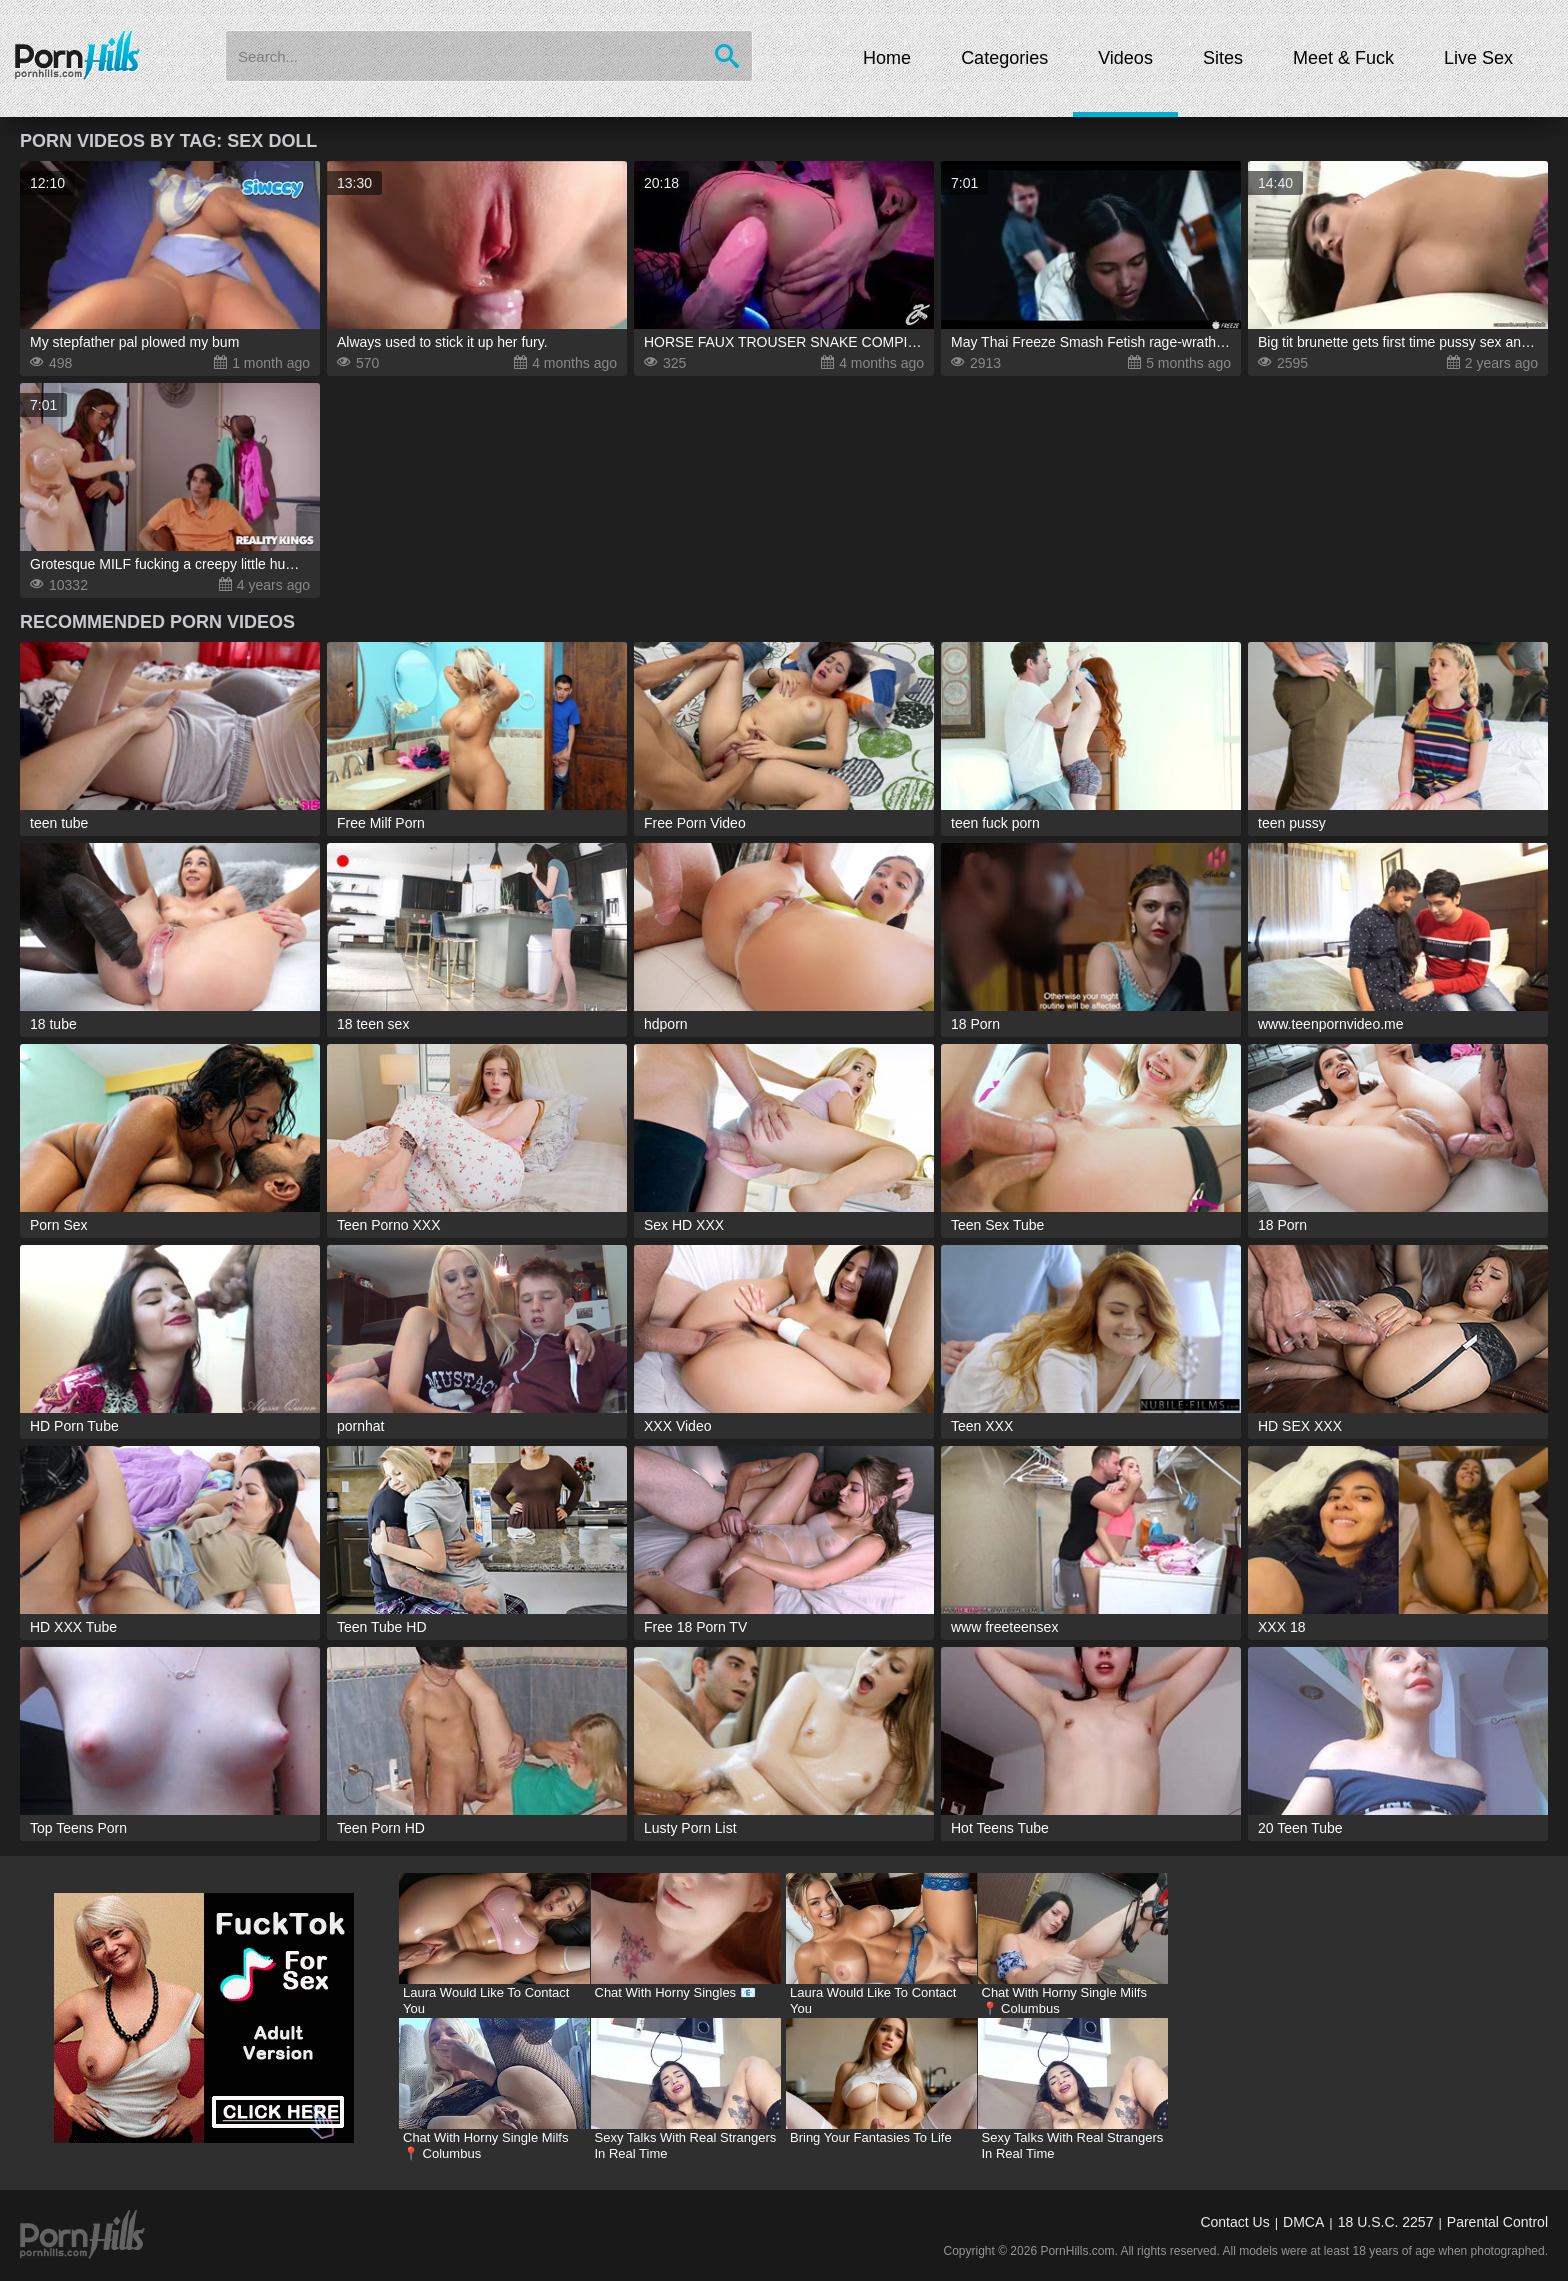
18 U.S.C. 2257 (1386, 2222)
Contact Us (1234, 2222)
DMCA (1303, 2222)
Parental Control (1497, 2222)
